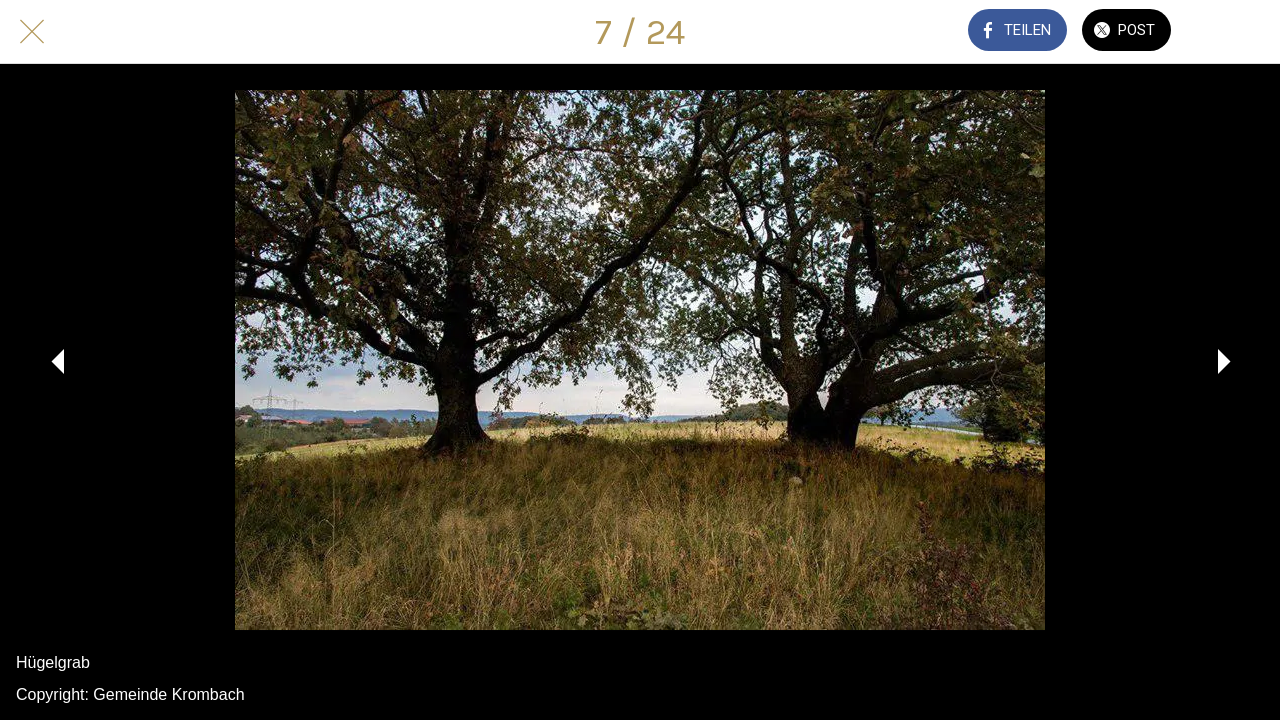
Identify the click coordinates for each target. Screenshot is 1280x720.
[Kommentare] (1228, 32)
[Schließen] (32, 32)
